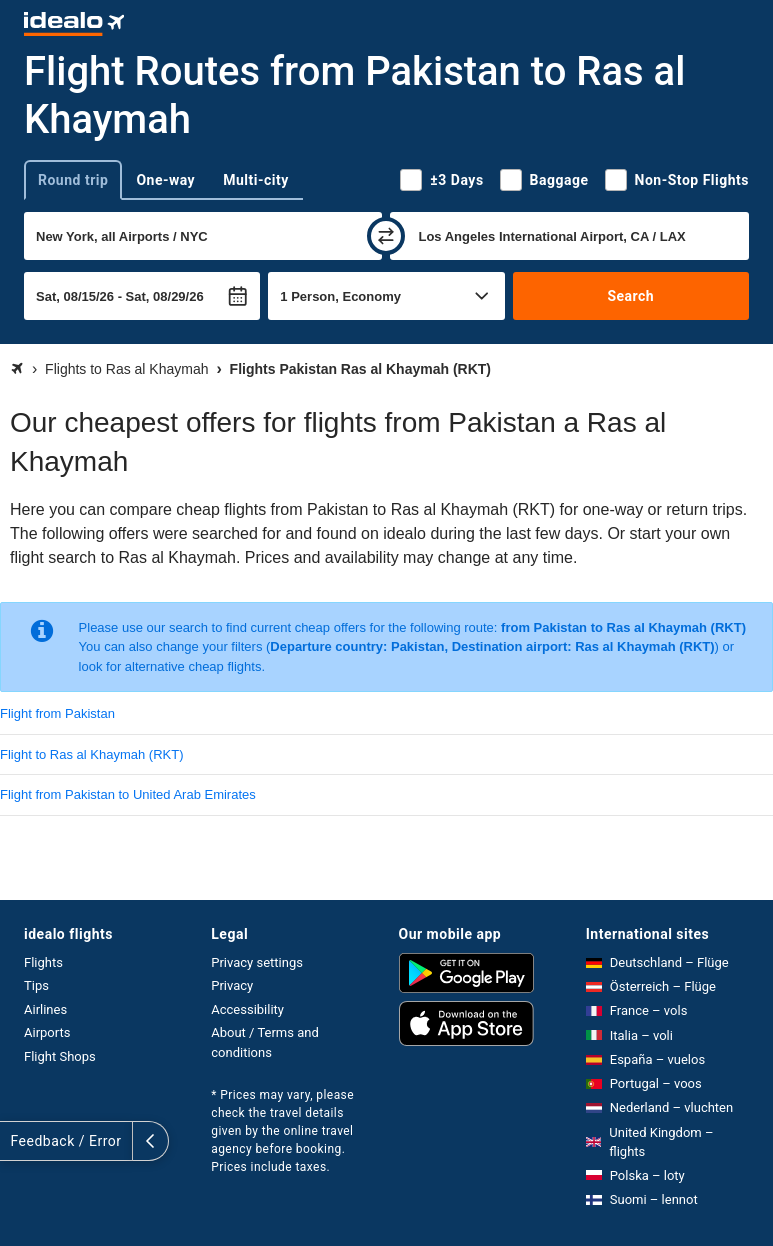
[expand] (18, 1141)
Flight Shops (60, 1056)
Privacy (232, 985)
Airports (47, 1032)
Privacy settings (257, 962)
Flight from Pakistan (57, 713)
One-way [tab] (165, 180)
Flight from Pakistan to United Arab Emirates (128, 794)
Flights (43, 962)
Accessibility (247, 1009)
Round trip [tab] (73, 180)
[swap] (386, 236)
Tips (36, 985)
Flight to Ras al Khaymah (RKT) (92, 754)
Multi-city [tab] (256, 180)
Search (630, 296)
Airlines (45, 1009)
